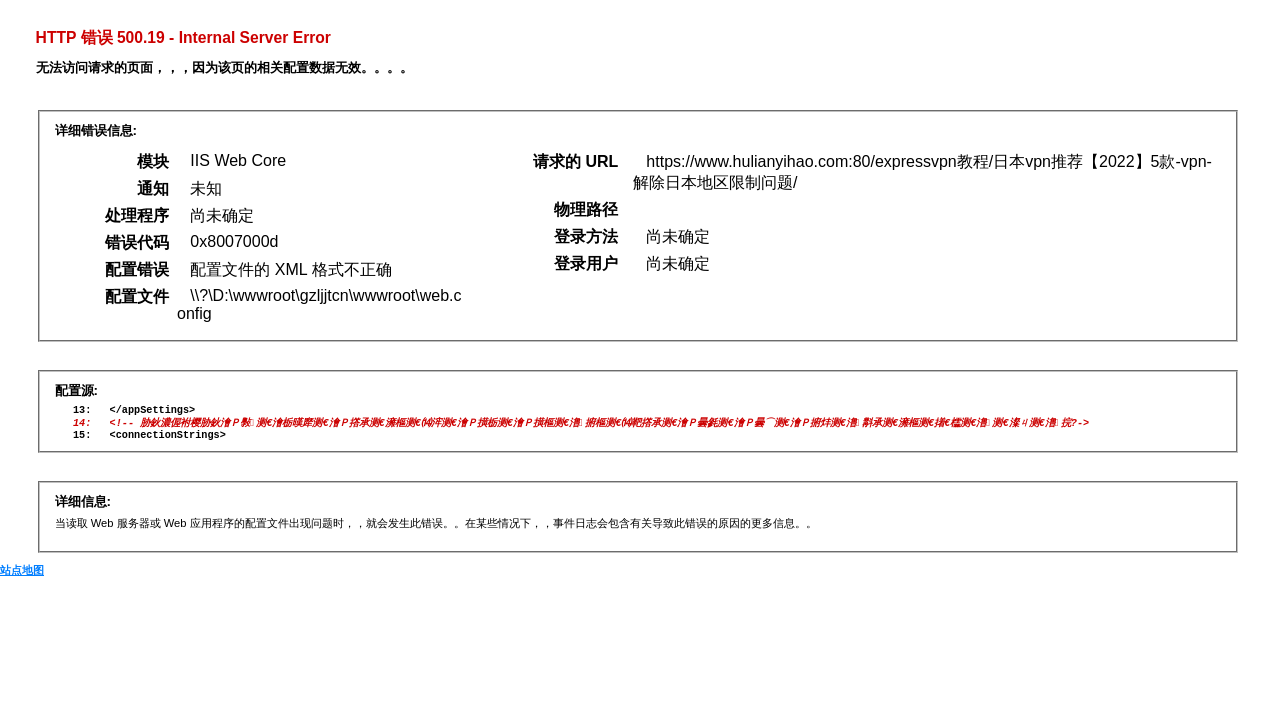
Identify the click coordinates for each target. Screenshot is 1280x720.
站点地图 (22, 577)
